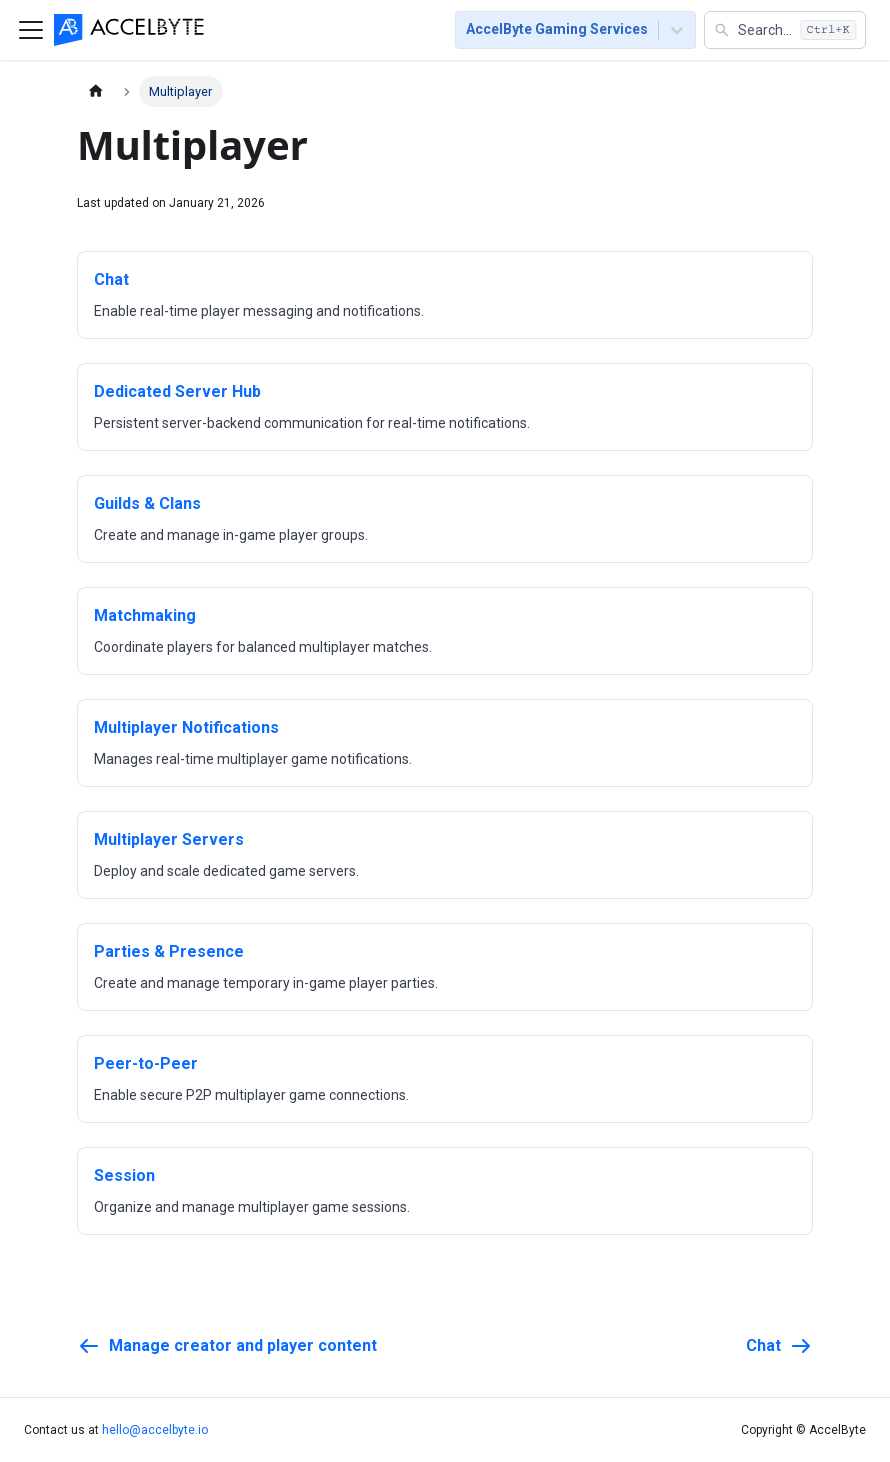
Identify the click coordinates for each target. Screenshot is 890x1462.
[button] (785, 30)
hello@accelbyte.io (155, 1430)
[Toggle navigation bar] (31, 30)
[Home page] (96, 91)
